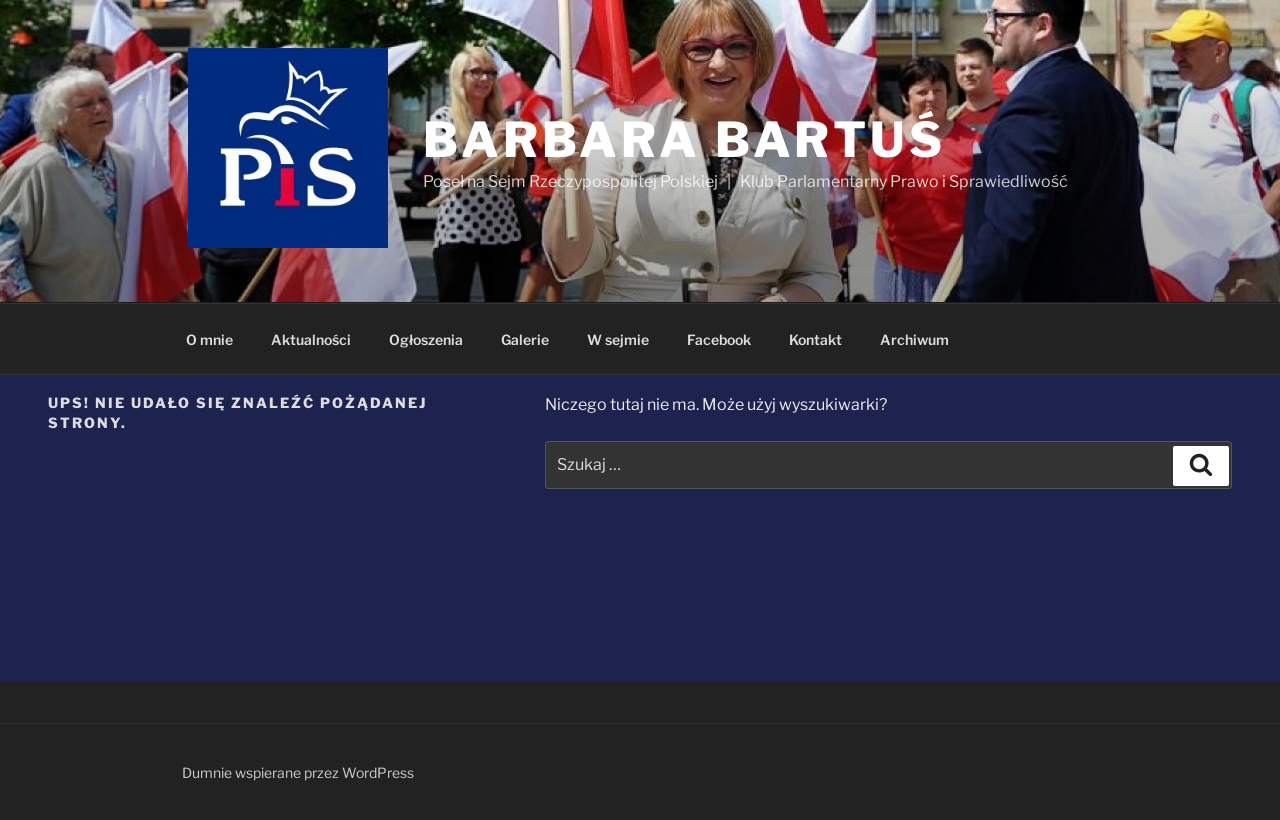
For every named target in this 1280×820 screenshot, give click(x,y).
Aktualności (311, 339)
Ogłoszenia (426, 339)
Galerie (525, 339)
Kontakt (815, 339)
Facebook (719, 339)
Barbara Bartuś (684, 140)
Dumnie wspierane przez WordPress (298, 772)
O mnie (209, 339)
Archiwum (914, 339)
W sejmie (618, 339)
